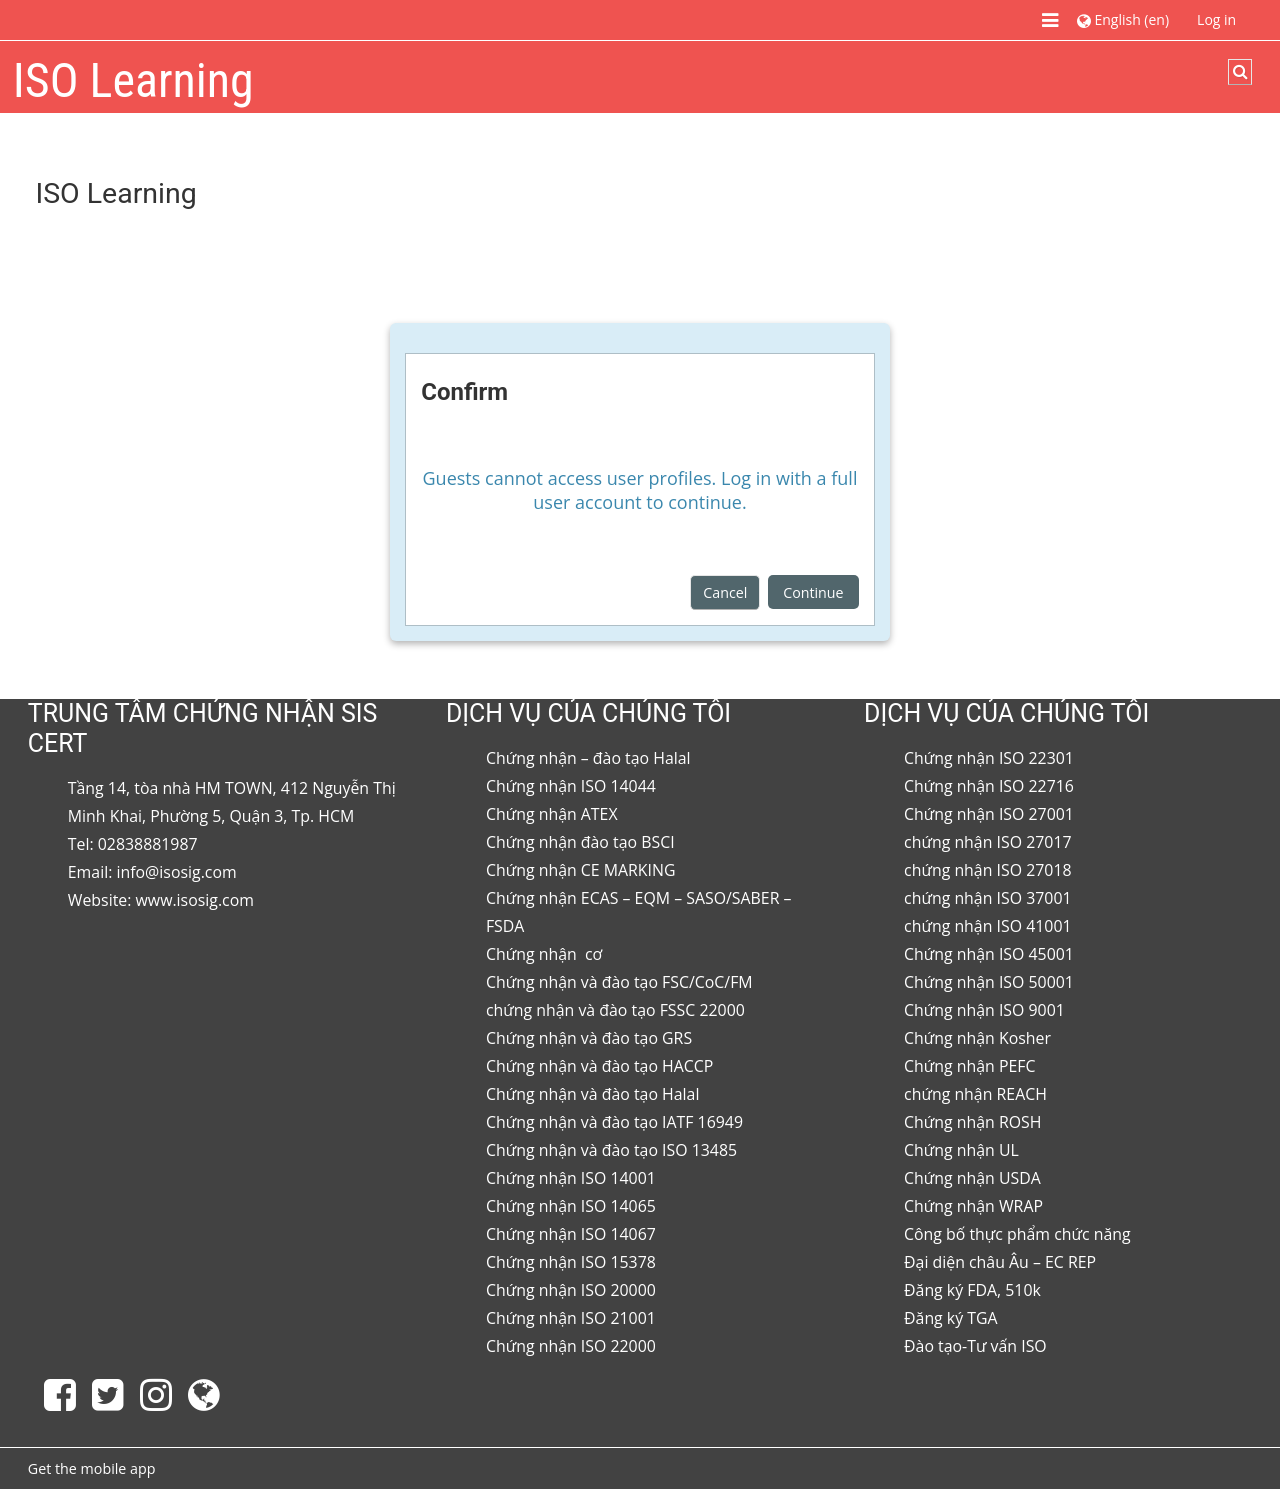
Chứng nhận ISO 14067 (571, 1234)
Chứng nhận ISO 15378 (571, 1262)
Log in (1216, 19)
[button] (1122, 19)
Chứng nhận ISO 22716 (989, 786)
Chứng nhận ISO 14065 (571, 1206)
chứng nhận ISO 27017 (988, 842)
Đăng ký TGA (951, 1318)
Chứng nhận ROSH (972, 1122)
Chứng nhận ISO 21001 (571, 1318)
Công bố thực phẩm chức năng (1017, 1234)
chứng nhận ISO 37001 (988, 898)
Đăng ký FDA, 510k (972, 1290)
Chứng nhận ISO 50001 (989, 982)
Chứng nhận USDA (972, 1178)
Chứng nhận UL (961, 1150)
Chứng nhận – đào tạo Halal (588, 758)
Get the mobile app (92, 1468)
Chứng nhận (533, 954)
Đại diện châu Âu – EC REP (1000, 1262)
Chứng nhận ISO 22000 (571, 1346)
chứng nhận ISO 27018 (988, 870)
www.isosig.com (195, 900)
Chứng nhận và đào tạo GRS (589, 1038)
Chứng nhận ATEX (552, 814)
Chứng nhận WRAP (973, 1206)
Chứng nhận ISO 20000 (571, 1290)
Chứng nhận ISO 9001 (984, 1010)
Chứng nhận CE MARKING (581, 870)
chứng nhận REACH (975, 1094)
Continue (813, 592)
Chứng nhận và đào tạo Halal (593, 1094)
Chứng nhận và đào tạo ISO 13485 (611, 1150)
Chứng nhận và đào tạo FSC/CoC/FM (619, 982)
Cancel (725, 592)
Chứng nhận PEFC (969, 1066)
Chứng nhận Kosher (977, 1038)
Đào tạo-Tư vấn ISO (975, 1346)
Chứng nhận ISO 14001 (571, 1178)
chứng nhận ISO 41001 (988, 926)
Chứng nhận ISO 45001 (989, 954)
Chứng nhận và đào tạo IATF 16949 (614, 1122)
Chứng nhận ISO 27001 (989, 814)
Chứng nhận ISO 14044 (571, 786)
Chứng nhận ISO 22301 (989, 758)
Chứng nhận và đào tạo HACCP (599, 1066)
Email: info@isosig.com (152, 872)
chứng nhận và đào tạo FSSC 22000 (615, 1010)
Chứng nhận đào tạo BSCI (580, 842)
